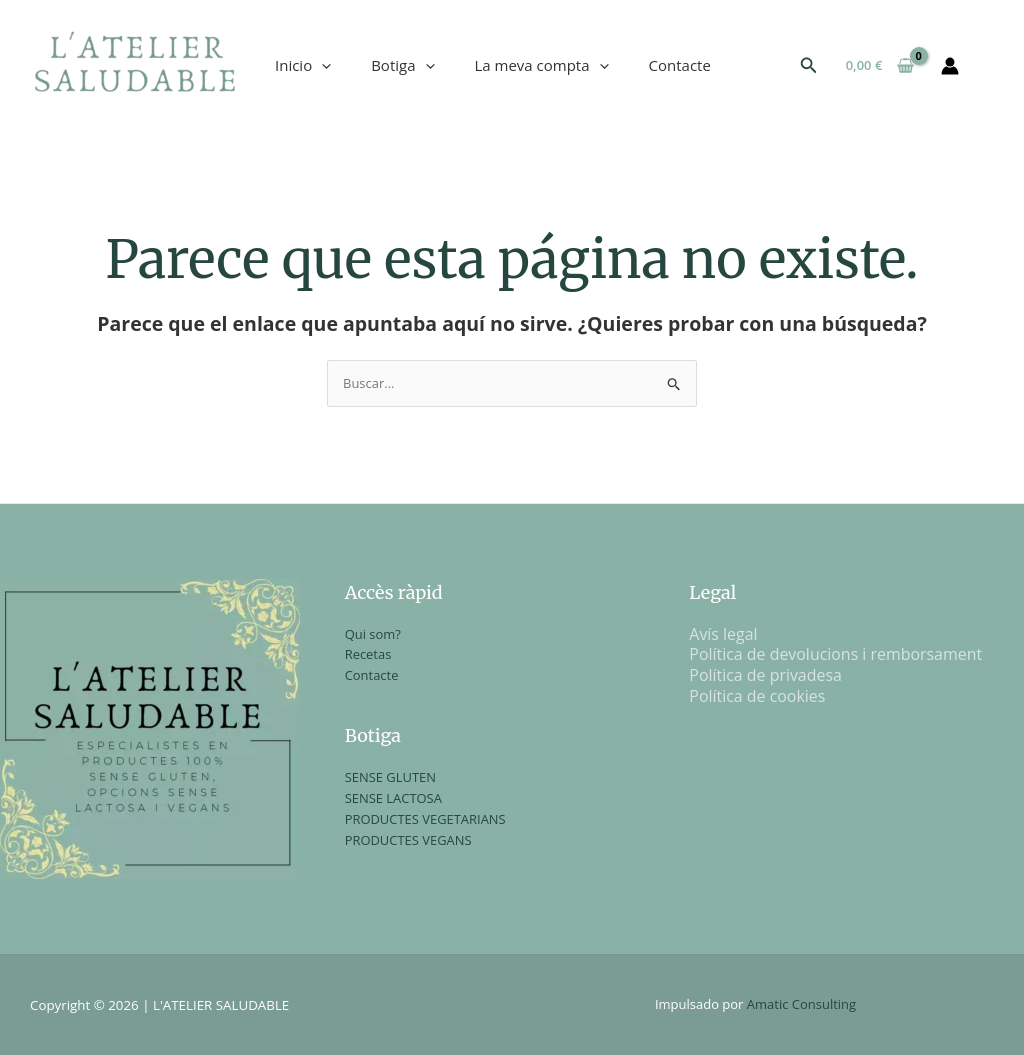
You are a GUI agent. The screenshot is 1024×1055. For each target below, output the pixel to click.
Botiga (402, 65)
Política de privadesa (765, 675)
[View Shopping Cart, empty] (879, 65)
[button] (809, 66)
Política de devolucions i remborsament (836, 654)
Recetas (368, 654)
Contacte (680, 65)
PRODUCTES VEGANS (409, 840)
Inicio (303, 65)
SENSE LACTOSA (394, 798)
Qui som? (373, 634)
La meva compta (542, 65)
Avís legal (723, 634)
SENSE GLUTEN (391, 777)
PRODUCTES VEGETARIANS (426, 819)
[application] (321, 65)
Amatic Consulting (801, 1004)
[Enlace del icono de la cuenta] (950, 66)
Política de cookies (757, 696)
